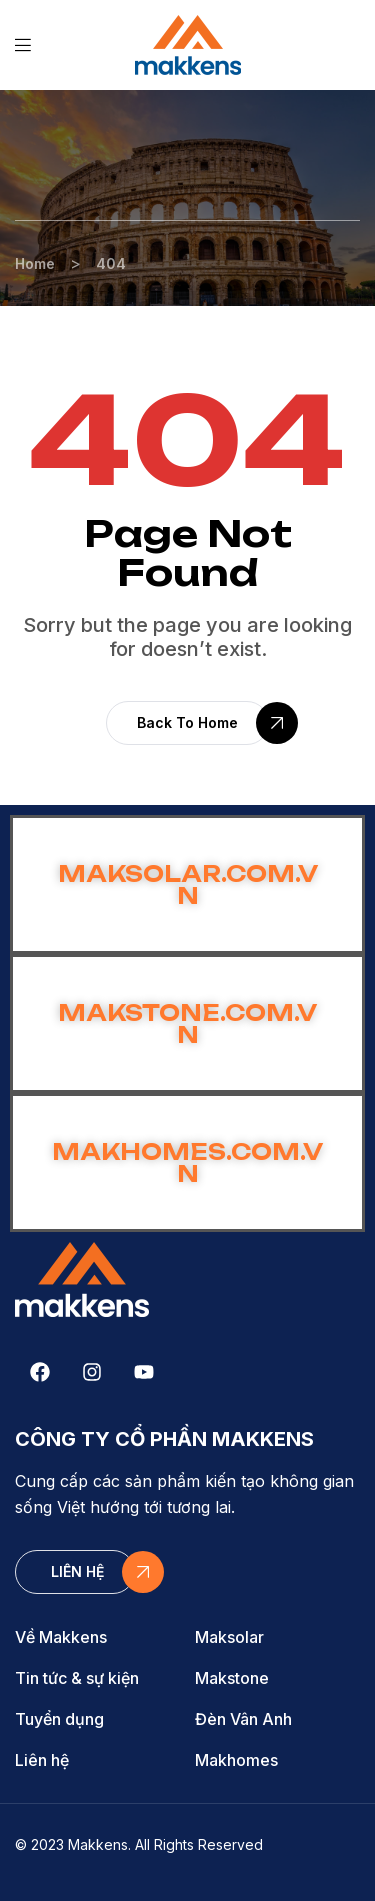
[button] (187, 723)
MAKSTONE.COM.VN (187, 1023)
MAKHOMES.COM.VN (187, 1162)
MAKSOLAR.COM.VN (188, 884)
